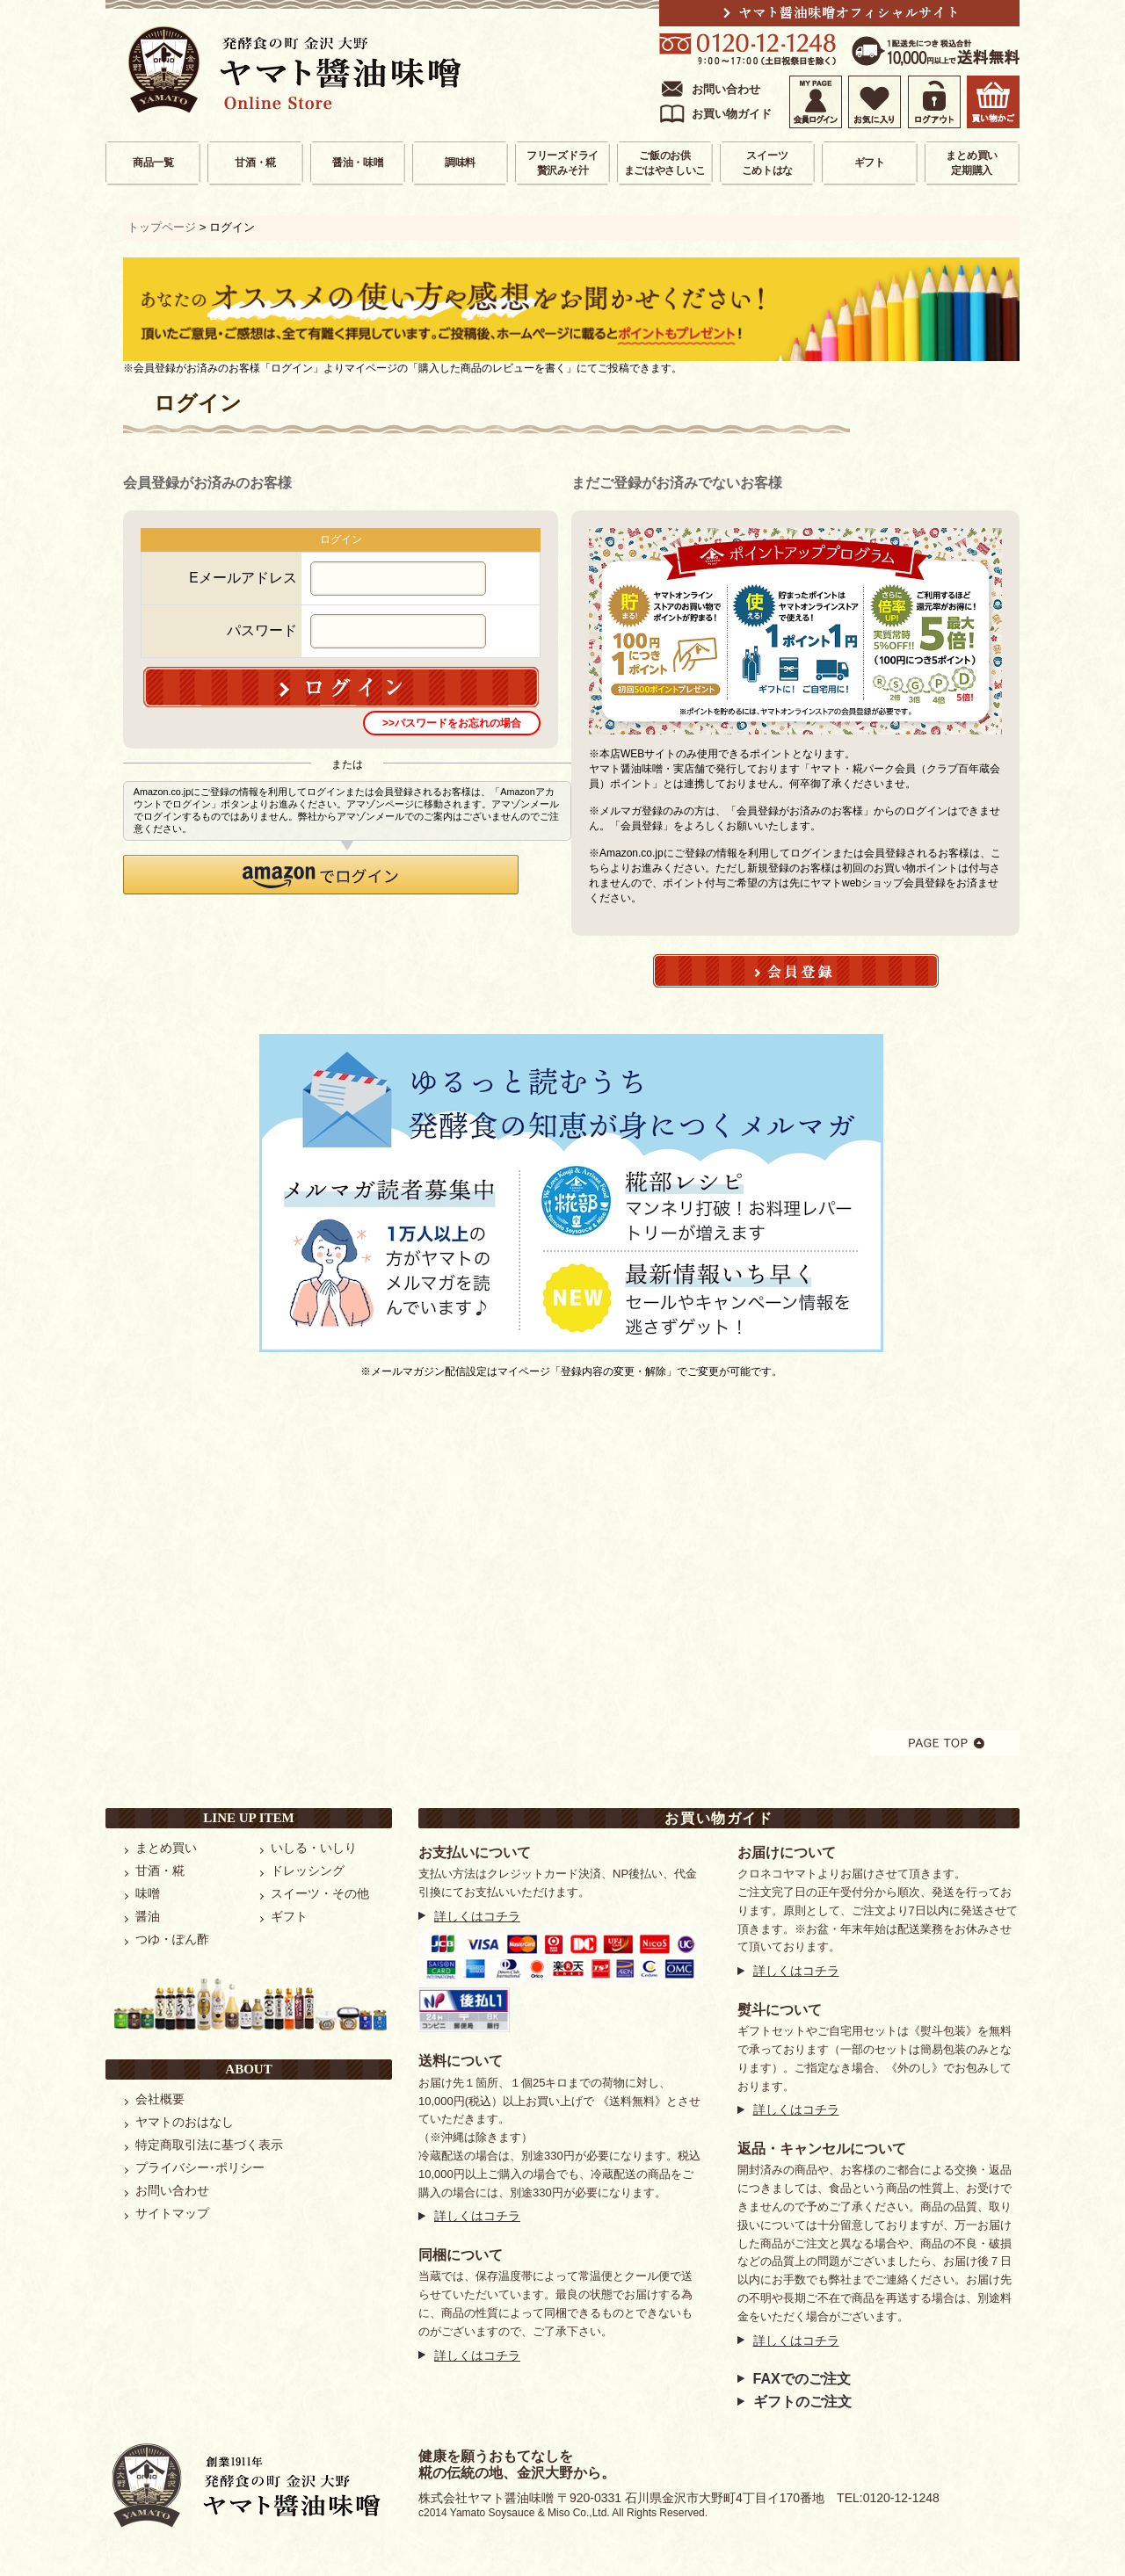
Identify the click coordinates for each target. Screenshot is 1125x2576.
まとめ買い (166, 1848)
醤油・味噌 (358, 162)
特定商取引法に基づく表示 (209, 2145)
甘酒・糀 (255, 162)
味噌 (147, 1893)
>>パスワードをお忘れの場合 (451, 723)
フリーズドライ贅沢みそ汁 (562, 163)
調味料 (460, 162)
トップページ (161, 227)
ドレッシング (308, 1870)
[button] (321, 874)
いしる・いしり (314, 1848)
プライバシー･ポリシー (200, 2167)
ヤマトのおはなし (184, 2122)
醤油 (147, 1916)
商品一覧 (153, 162)
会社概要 (160, 2099)
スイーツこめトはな (768, 163)
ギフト (869, 162)
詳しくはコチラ (477, 1916)
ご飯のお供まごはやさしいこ (665, 163)
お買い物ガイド (732, 113)
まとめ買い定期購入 (972, 163)
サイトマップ (172, 2213)
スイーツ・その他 (320, 1893)
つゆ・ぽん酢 (172, 1939)
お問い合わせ (726, 89)
